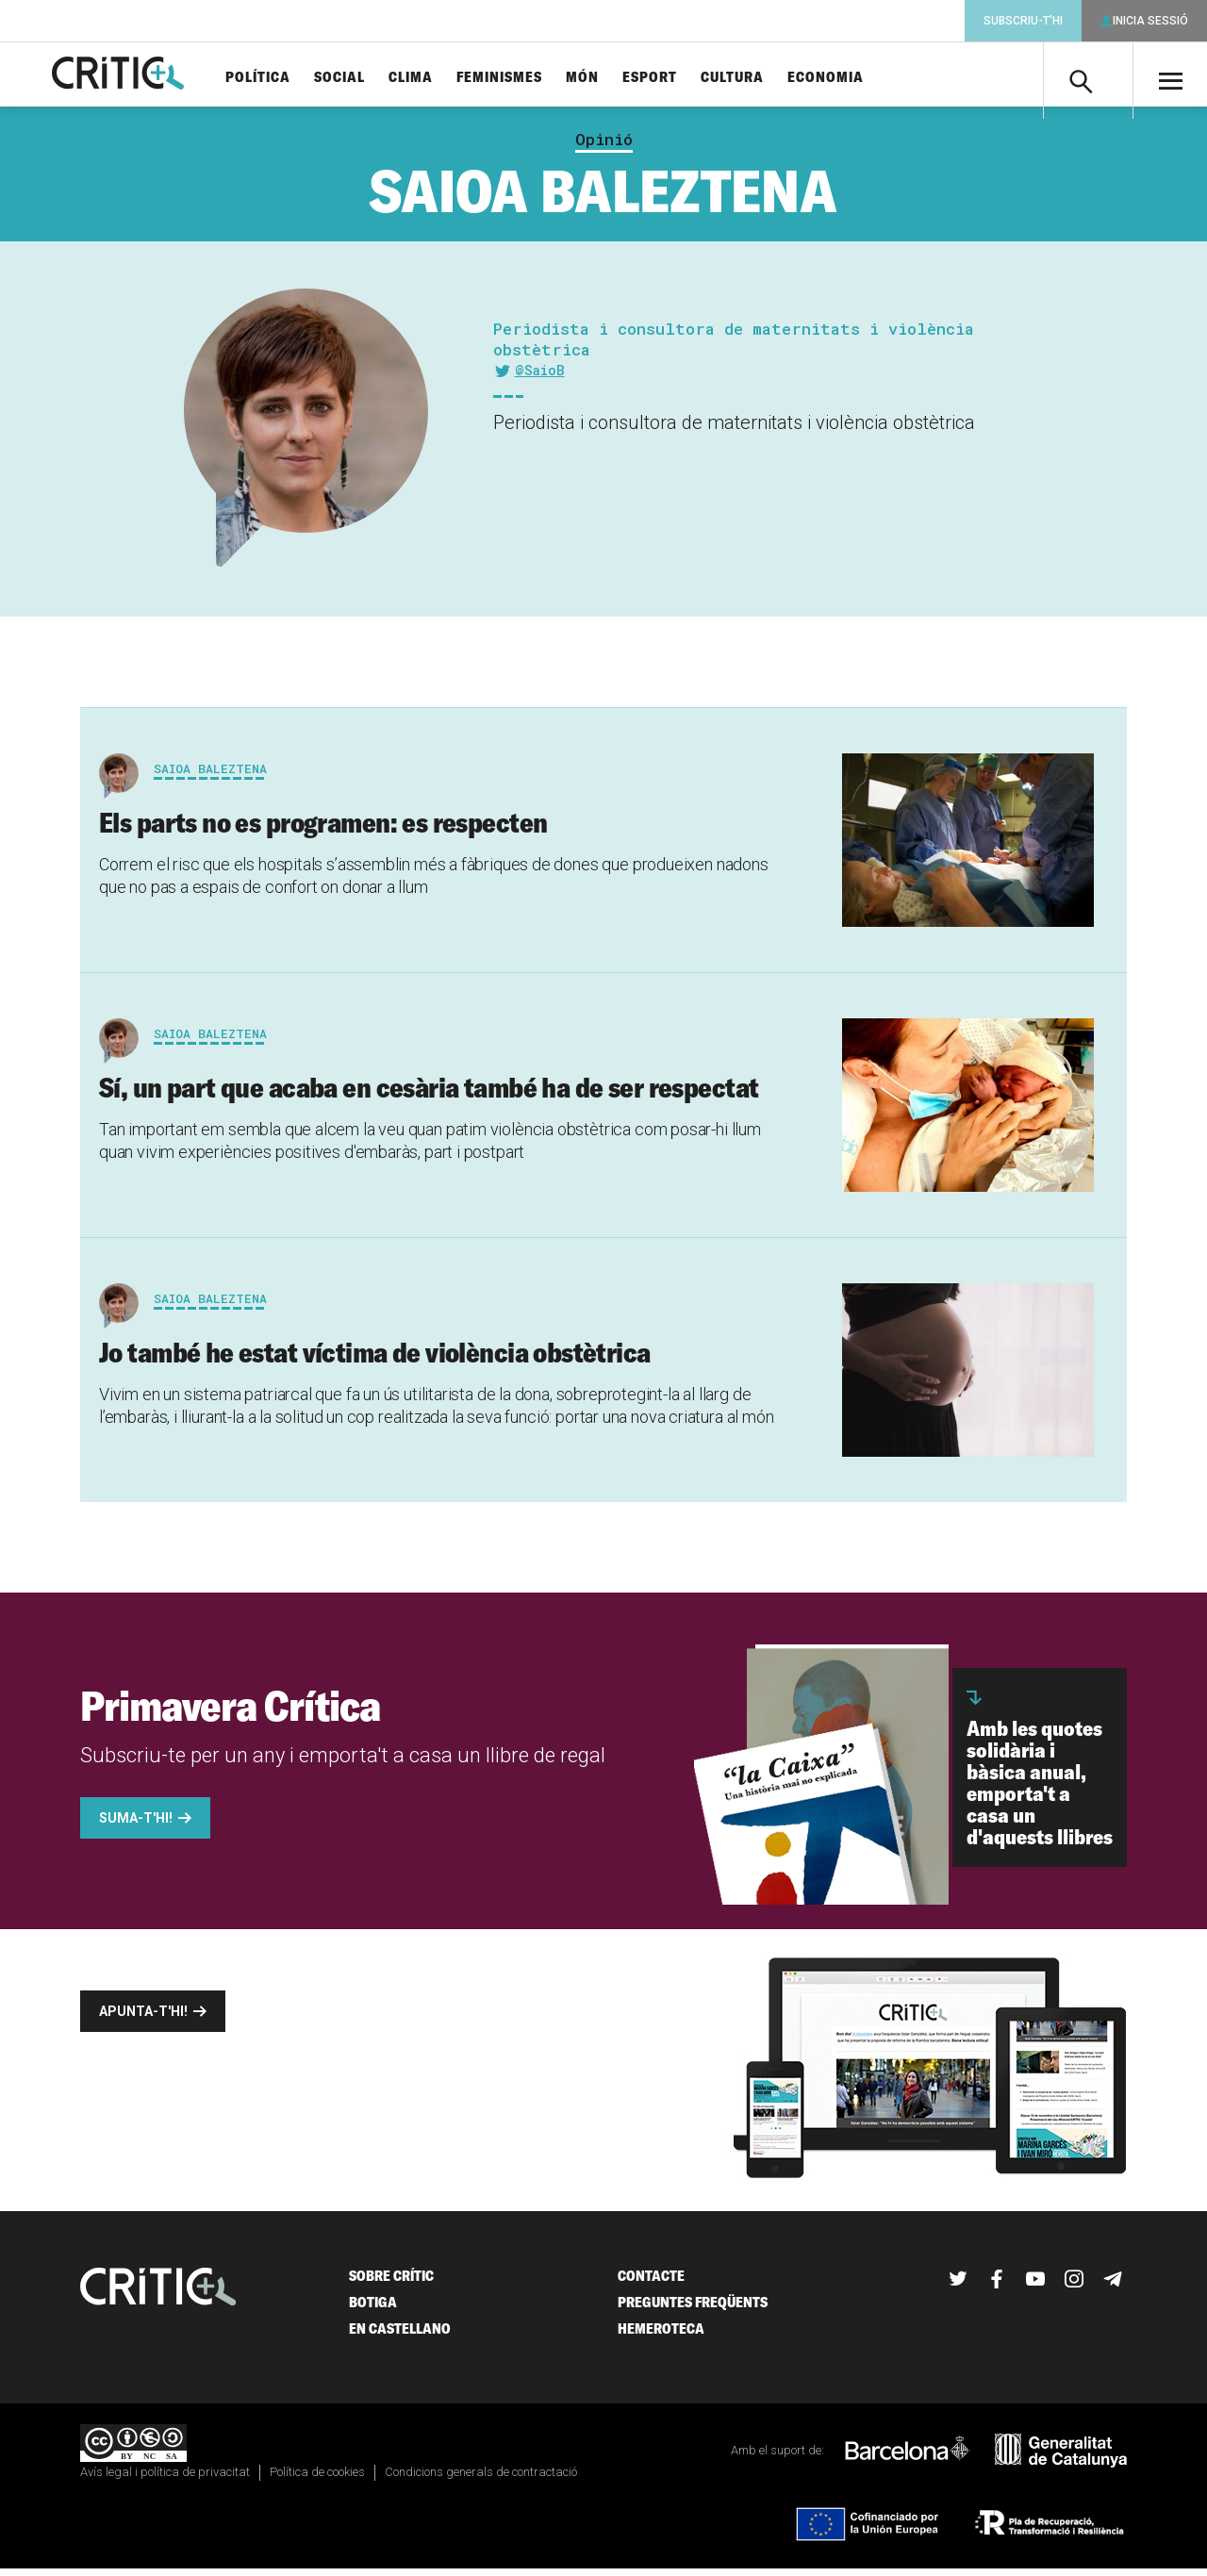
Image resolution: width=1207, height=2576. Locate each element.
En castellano (400, 2336)
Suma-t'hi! (136, 1825)
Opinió (604, 147)
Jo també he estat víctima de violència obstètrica (375, 1360)
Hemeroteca (661, 2336)
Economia (856, 78)
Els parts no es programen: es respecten (323, 830)
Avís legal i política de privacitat (165, 2479)
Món (613, 78)
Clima (442, 78)
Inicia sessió (1150, 20)
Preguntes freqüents (693, 2310)
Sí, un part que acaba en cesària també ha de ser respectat (428, 1095)
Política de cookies (317, 2479)
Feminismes (530, 78)
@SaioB (540, 378)
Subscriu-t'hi (1023, 20)
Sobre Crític (391, 2283)
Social (370, 78)
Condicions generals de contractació (481, 2479)
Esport (680, 78)
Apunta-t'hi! (143, 2018)
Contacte (651, 2283)
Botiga (373, 2310)
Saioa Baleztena (210, 776)
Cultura (763, 78)
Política (289, 78)
